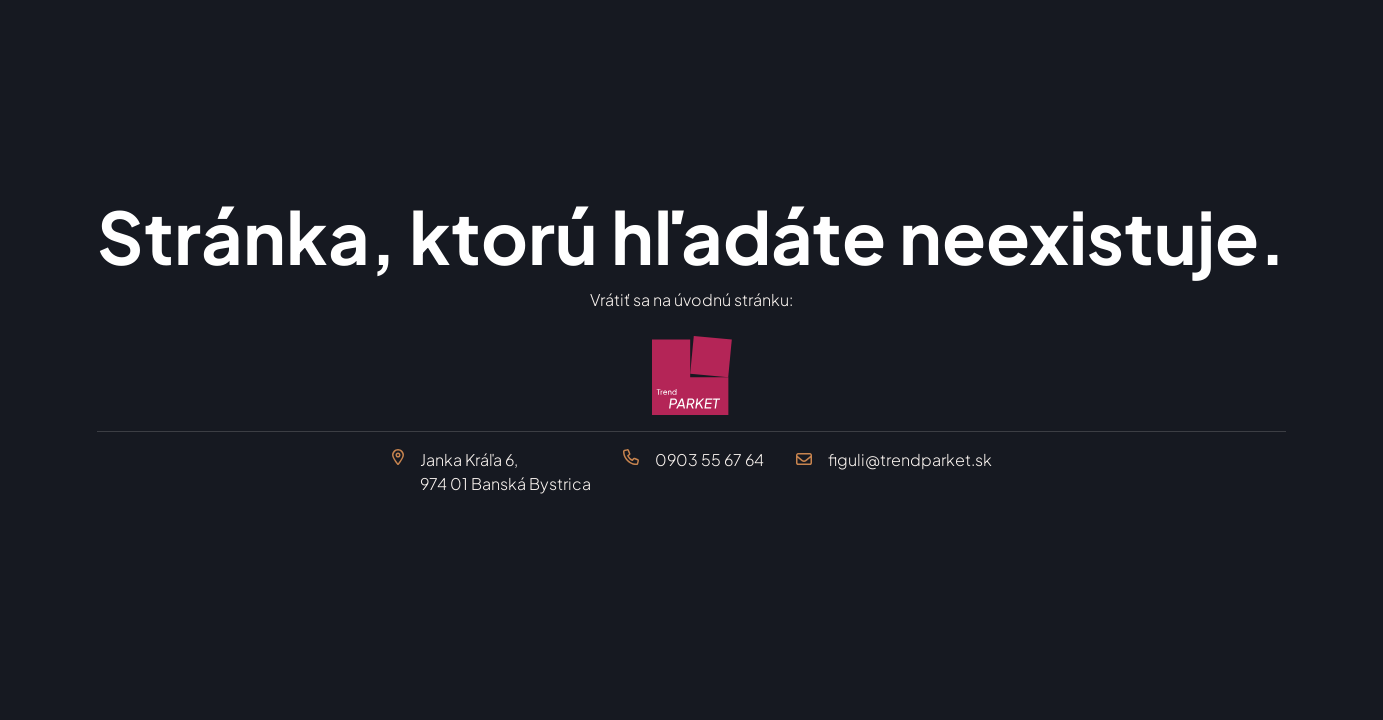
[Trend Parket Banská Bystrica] (691, 376)
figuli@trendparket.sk (910, 459)
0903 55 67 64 (709, 459)
